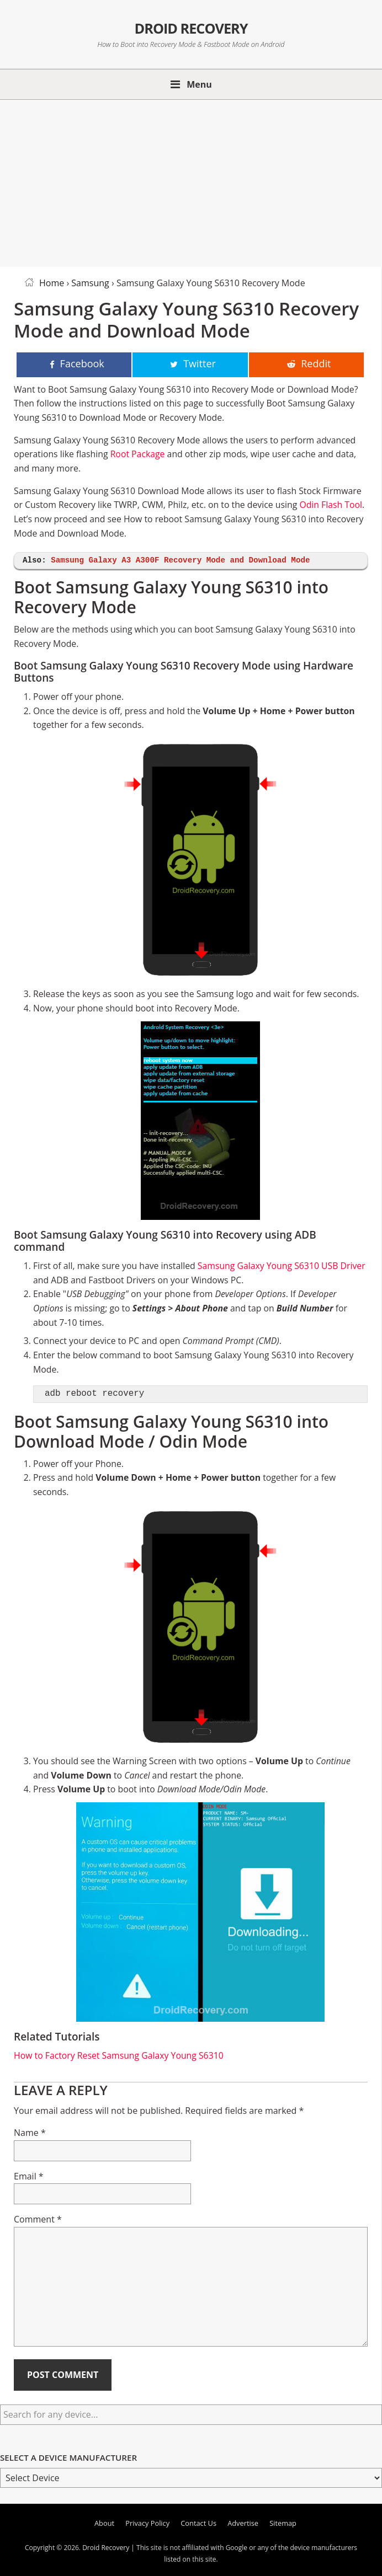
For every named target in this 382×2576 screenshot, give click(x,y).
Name (30, 2133)
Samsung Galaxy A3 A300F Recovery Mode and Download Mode (180, 560)
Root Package (137, 454)
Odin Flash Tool (330, 505)
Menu (199, 84)
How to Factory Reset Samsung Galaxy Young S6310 (119, 2055)
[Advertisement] (191, 181)
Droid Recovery (191, 27)
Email (29, 2176)
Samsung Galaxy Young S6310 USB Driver (281, 1266)
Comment (38, 2219)
